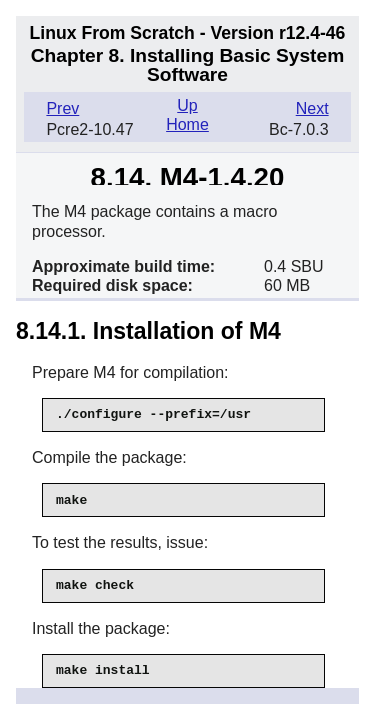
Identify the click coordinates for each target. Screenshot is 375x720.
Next (312, 108)
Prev (62, 108)
